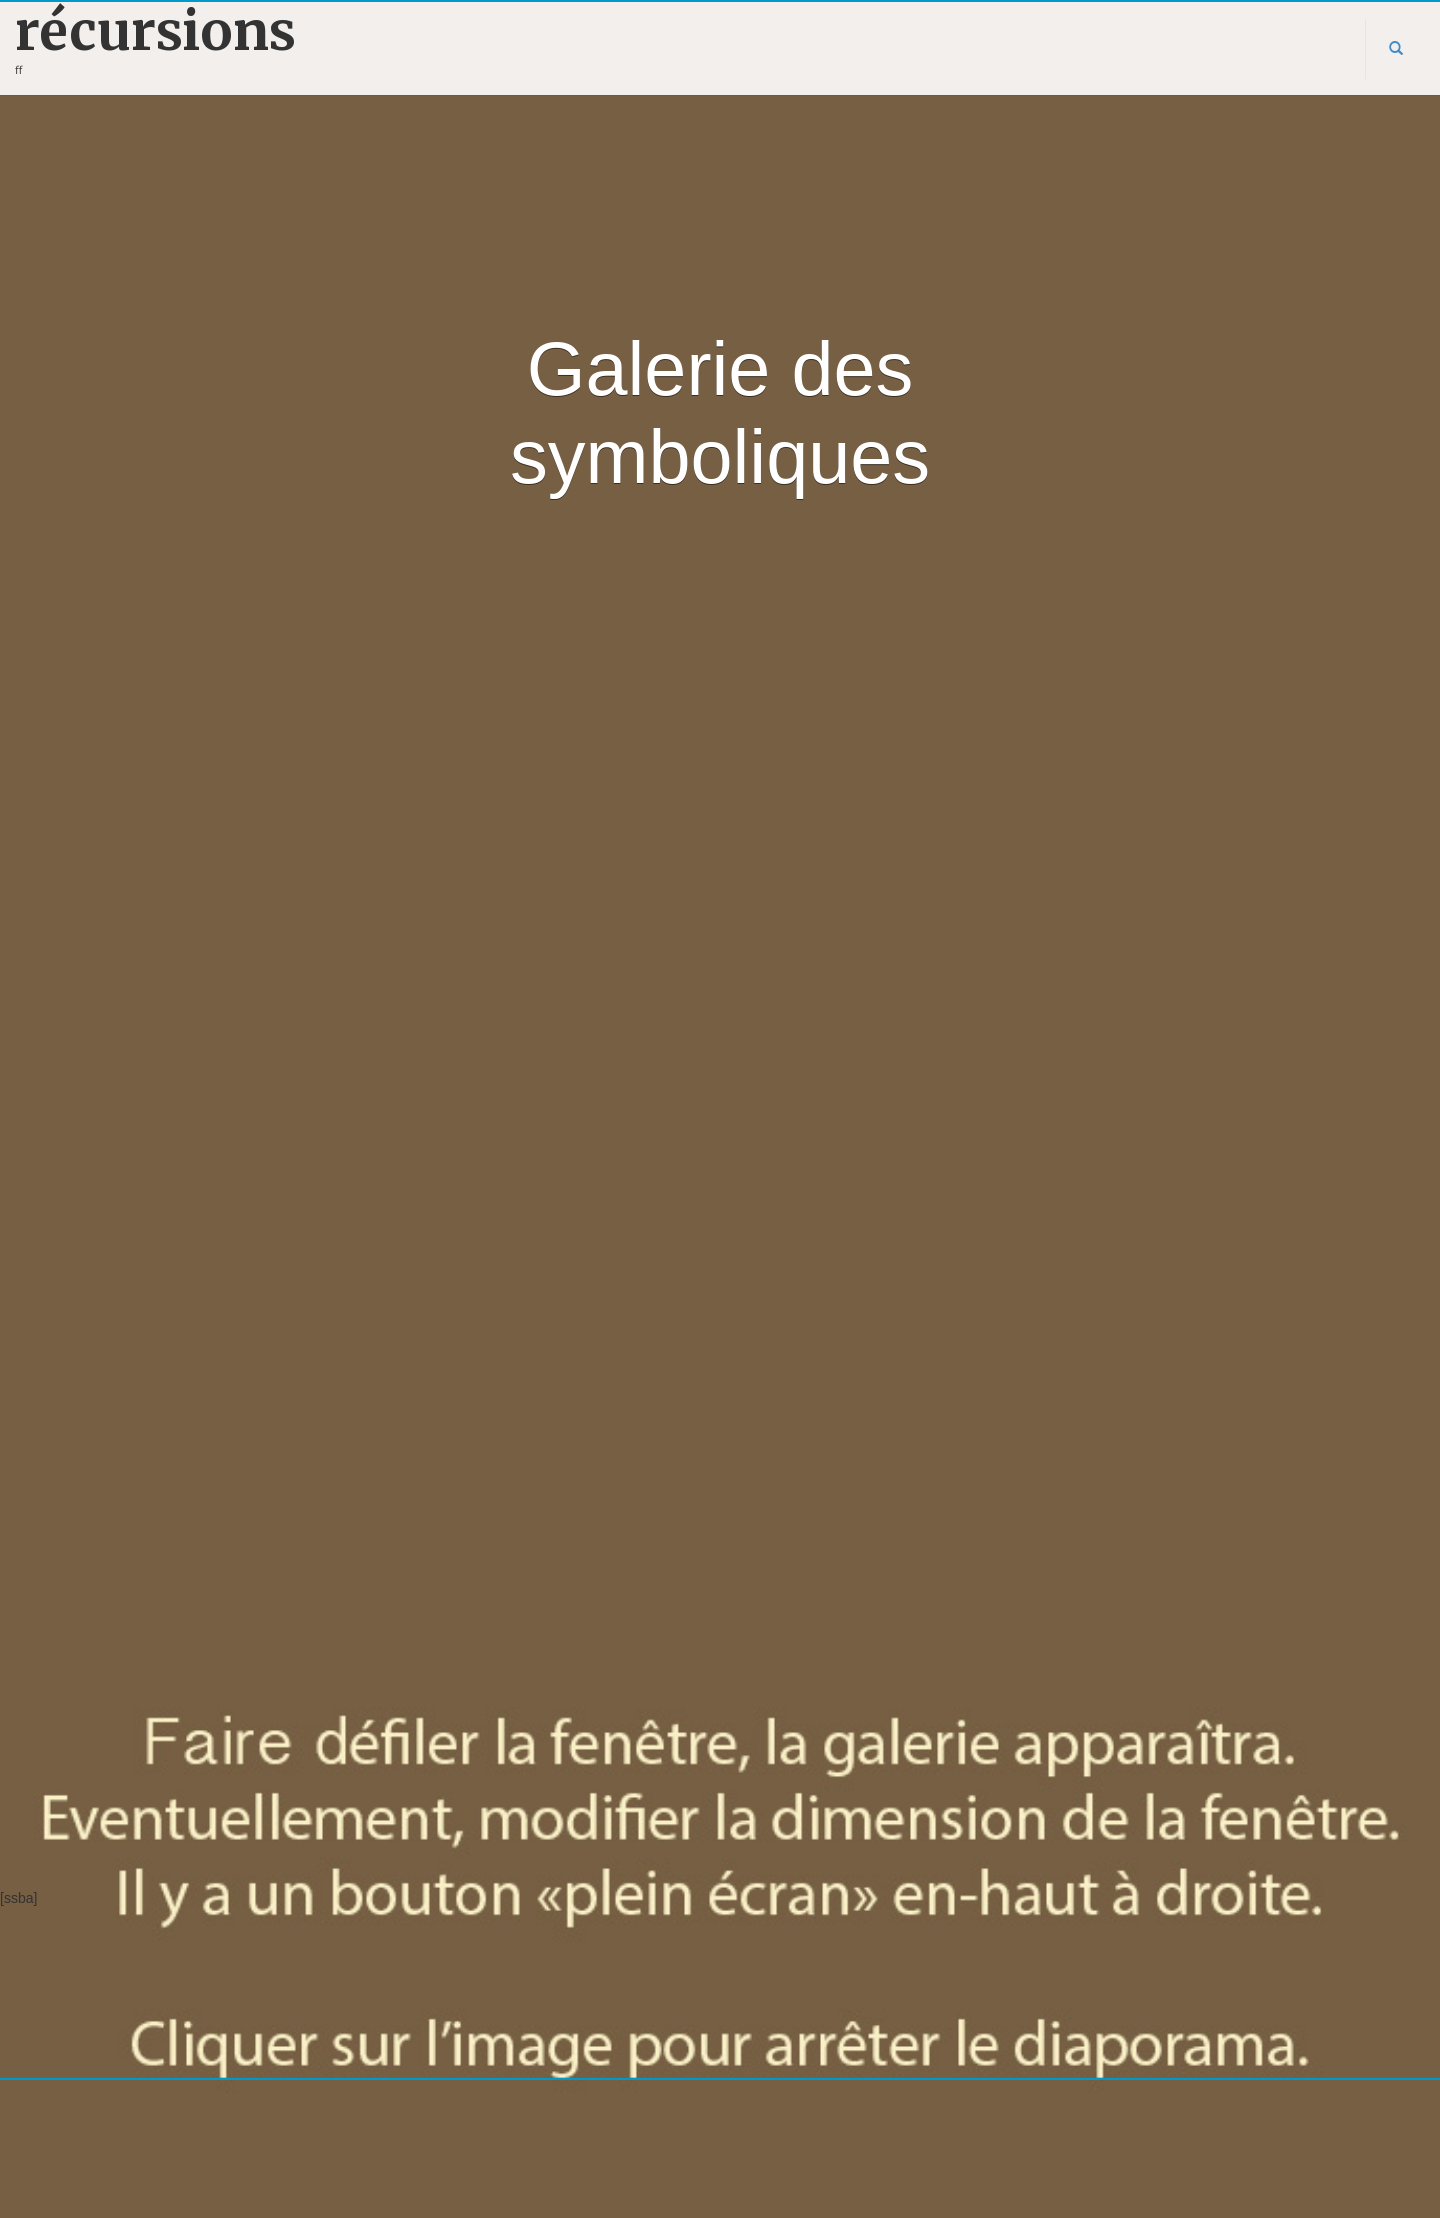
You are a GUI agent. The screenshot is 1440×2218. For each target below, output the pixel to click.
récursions (155, 31)
